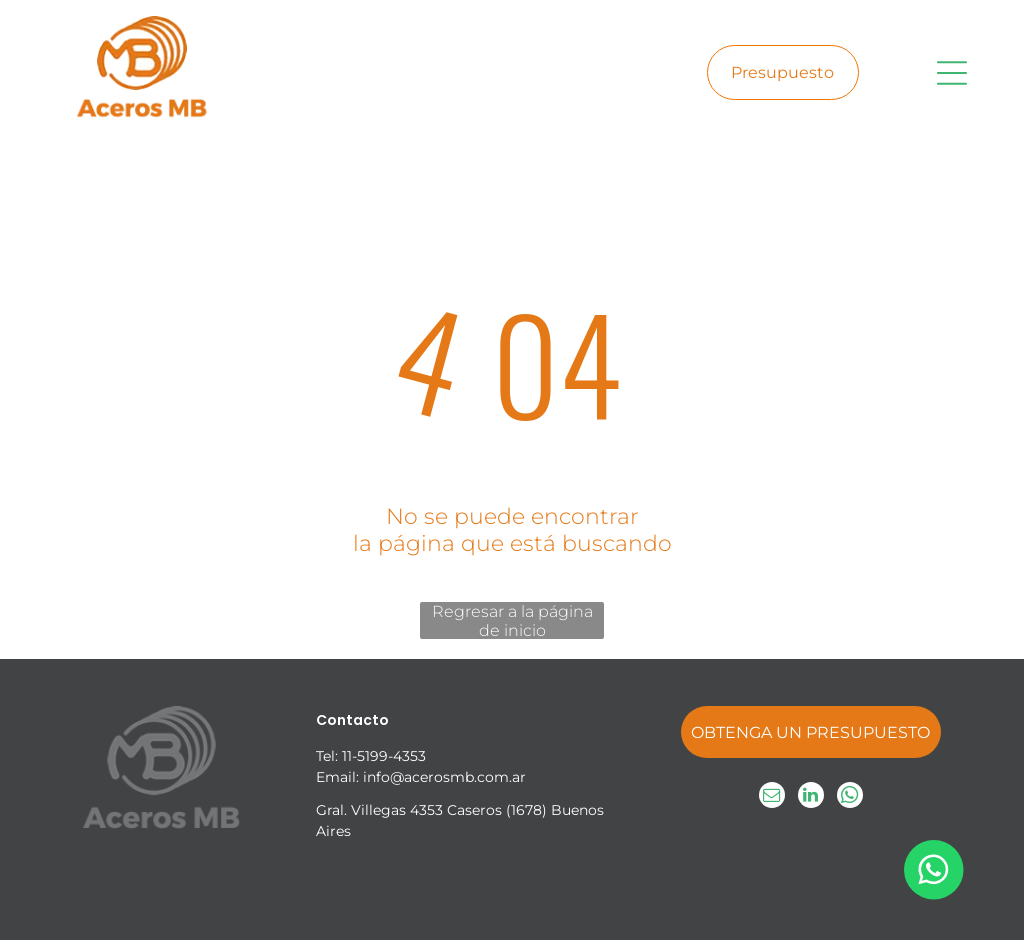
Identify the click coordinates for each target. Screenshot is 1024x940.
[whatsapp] (850, 797)
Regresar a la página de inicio (512, 620)
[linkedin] (811, 797)
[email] (772, 797)
